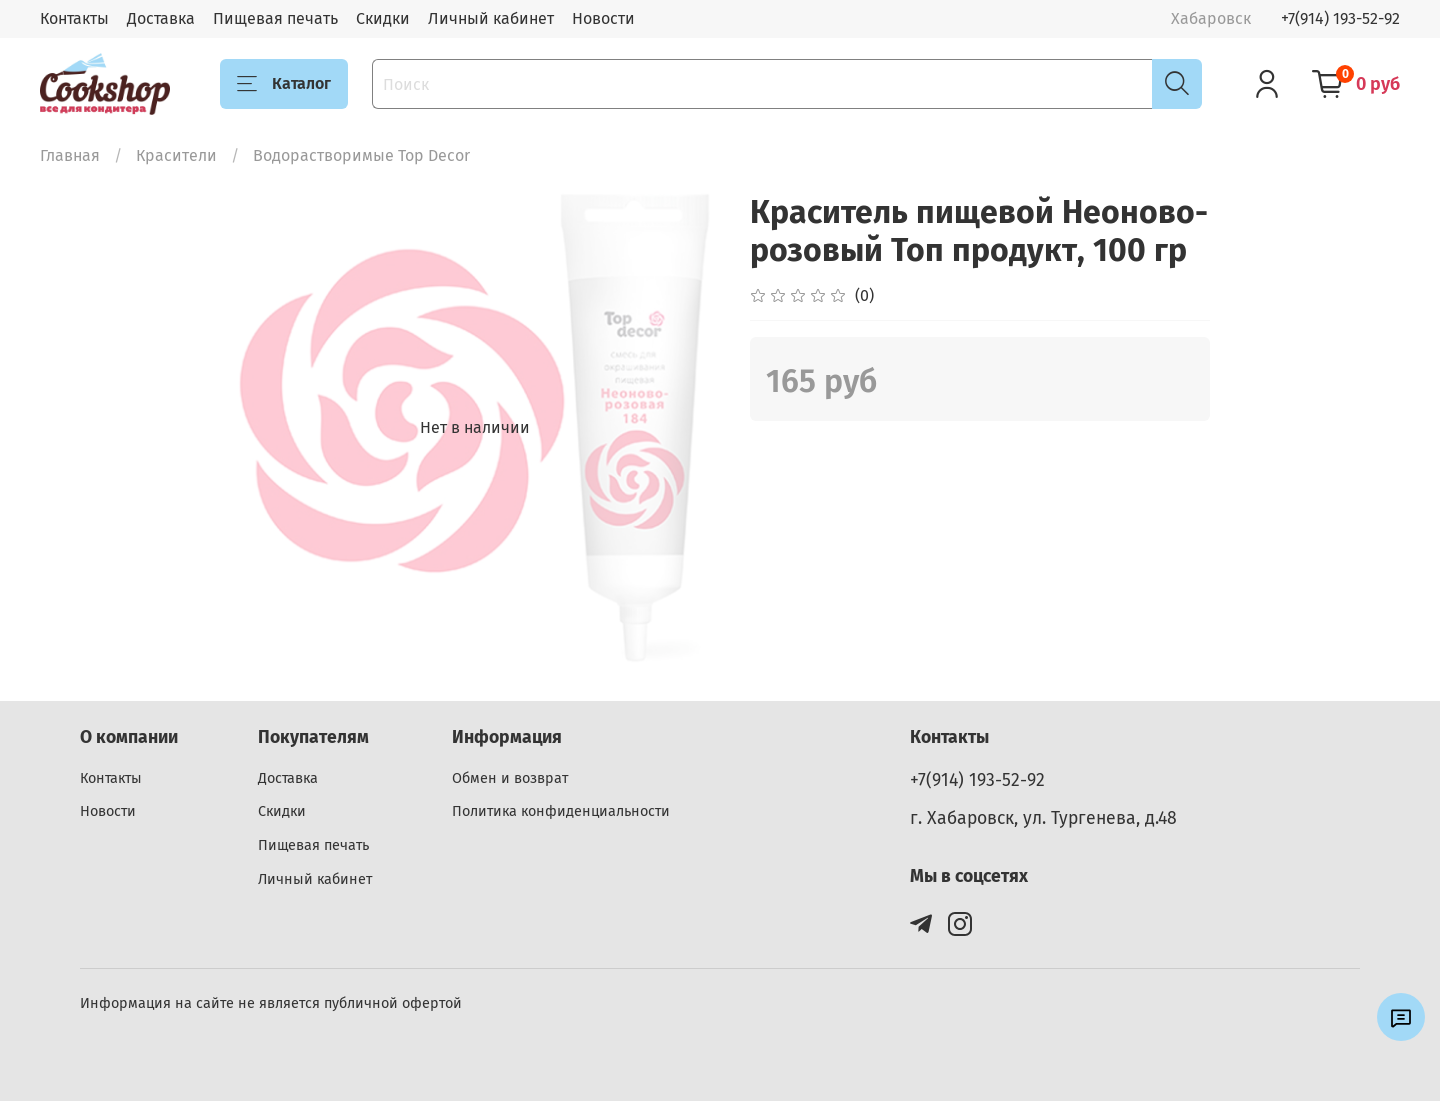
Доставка (161, 18)
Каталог (284, 84)
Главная (70, 155)
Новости (603, 18)
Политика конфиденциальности (561, 811)
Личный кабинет (491, 18)
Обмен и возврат (510, 778)
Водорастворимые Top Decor (361, 155)
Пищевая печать (275, 18)
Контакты (74, 18)
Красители (176, 155)
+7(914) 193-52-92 (1340, 18)
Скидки (383, 18)
